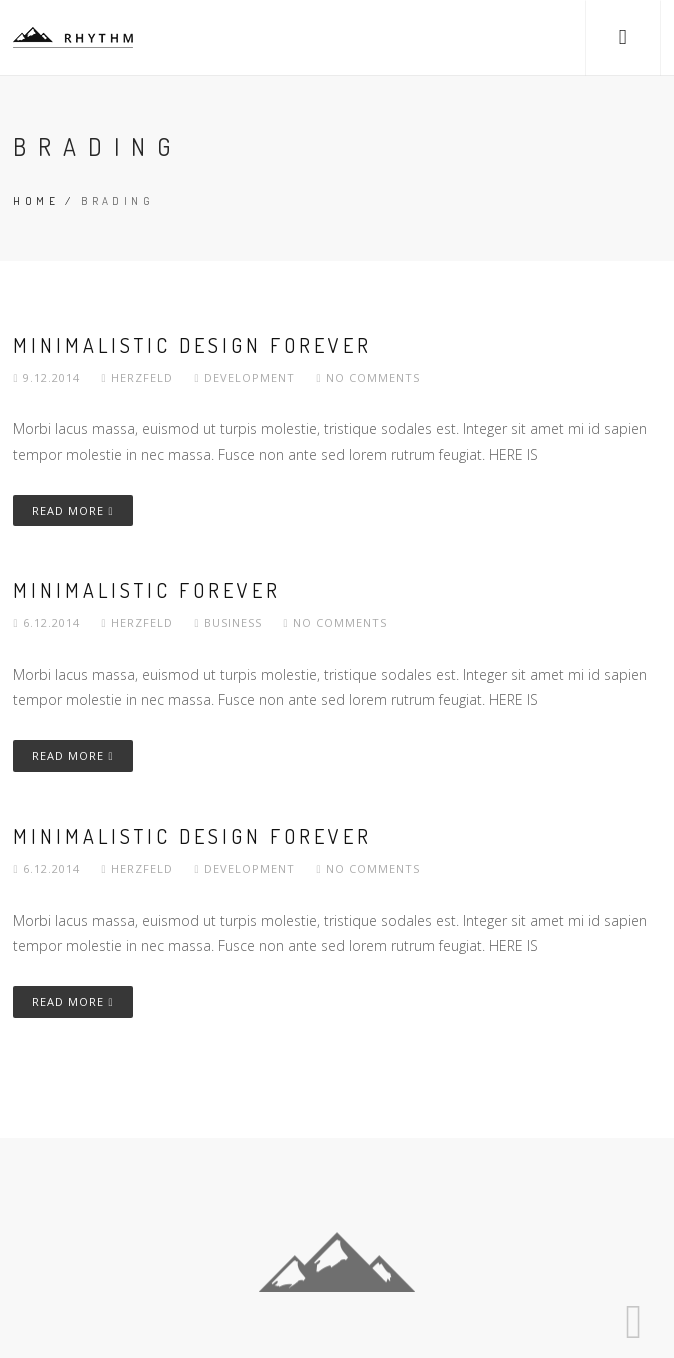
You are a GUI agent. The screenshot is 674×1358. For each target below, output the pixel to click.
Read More (72, 510)
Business (233, 622)
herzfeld (139, 377)
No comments (368, 377)
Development (249, 377)
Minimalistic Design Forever (192, 345)
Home (36, 201)
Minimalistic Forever (147, 590)
